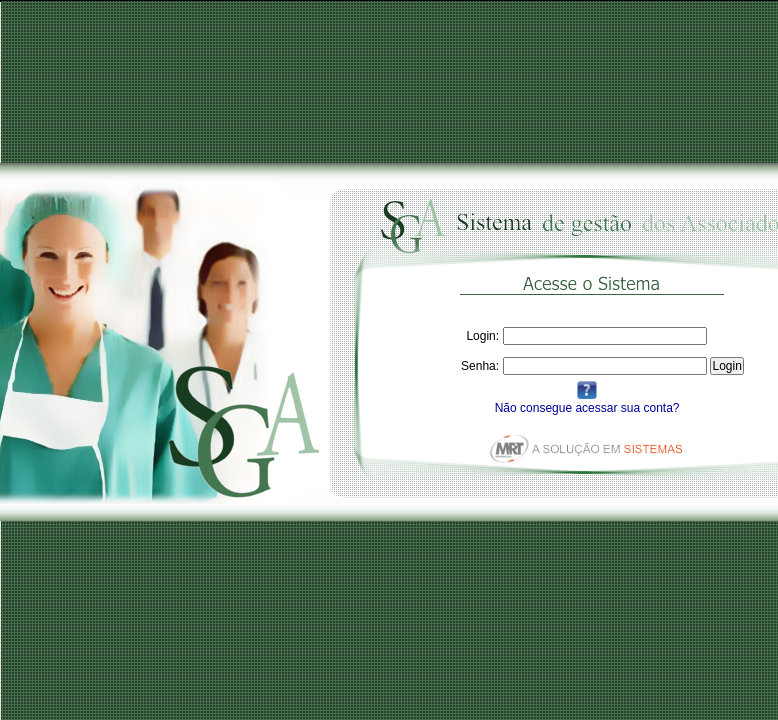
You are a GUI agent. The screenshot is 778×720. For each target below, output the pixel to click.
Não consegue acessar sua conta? (587, 408)
